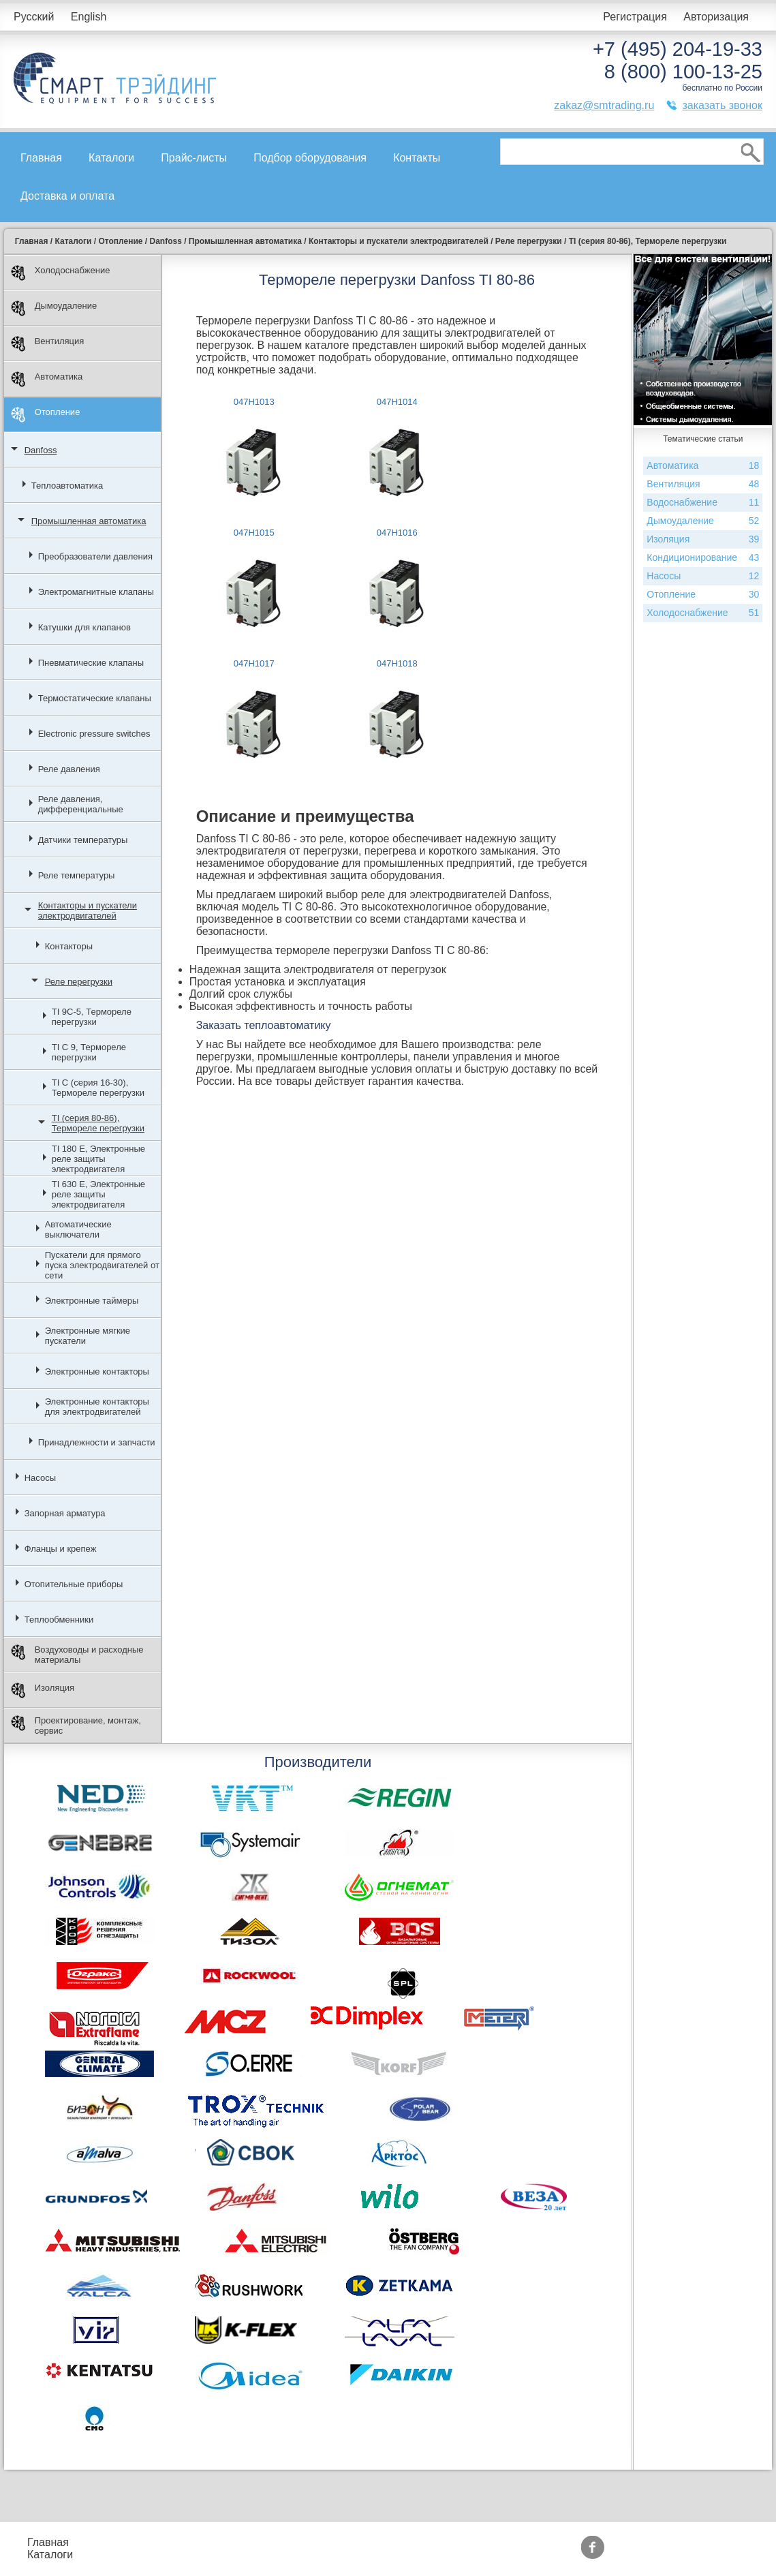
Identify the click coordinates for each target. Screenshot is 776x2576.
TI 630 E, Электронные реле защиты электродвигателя (98, 1194)
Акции (349, 2542)
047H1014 (397, 402)
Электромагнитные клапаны (96, 592)
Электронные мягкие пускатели (87, 1335)
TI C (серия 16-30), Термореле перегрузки (98, 1087)
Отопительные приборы (74, 1584)
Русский (34, 16)
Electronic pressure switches (94, 734)
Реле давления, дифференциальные (80, 804)
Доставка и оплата (67, 196)
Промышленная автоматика (88, 521)
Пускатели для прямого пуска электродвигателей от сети (102, 1265)
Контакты (416, 158)
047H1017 (254, 663)
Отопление (45, 415)
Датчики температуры (83, 840)
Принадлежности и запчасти (96, 1442)
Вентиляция (47, 344)
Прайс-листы (194, 158)
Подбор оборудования (310, 158)
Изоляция (42, 1690)
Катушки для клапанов (84, 627)
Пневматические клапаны (91, 663)
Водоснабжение (703, 502)
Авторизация (716, 16)
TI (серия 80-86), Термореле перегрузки (98, 1123)
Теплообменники (59, 1619)
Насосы (40, 1478)
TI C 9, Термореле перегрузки (89, 1052)
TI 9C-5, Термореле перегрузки (91, 1017)
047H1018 (397, 663)
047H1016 (397, 532)
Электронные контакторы (97, 1371)
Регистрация (635, 16)
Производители (470, 2542)
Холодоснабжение (60, 273)
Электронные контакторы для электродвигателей (97, 1406)
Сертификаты (368, 2554)
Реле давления (69, 769)
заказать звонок (722, 105)
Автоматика (47, 379)
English (88, 16)
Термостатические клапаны (94, 698)
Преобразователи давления (95, 556)
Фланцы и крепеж (61, 1549)
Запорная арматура (65, 1513)
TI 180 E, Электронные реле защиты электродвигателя (98, 1159)
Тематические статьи (484, 2554)
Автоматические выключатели (78, 1229)
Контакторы (69, 946)
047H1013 (254, 402)
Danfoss (41, 450)
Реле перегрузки (78, 982)
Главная (41, 158)
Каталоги (111, 158)
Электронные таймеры (92, 1300)
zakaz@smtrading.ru (604, 105)
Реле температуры (76, 875)
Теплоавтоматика (67, 485)
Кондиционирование (703, 558)
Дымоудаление (54, 308)
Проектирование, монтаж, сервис (76, 1725)
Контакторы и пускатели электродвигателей (87, 910)
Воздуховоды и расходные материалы (77, 1654)
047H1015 (254, 532)
